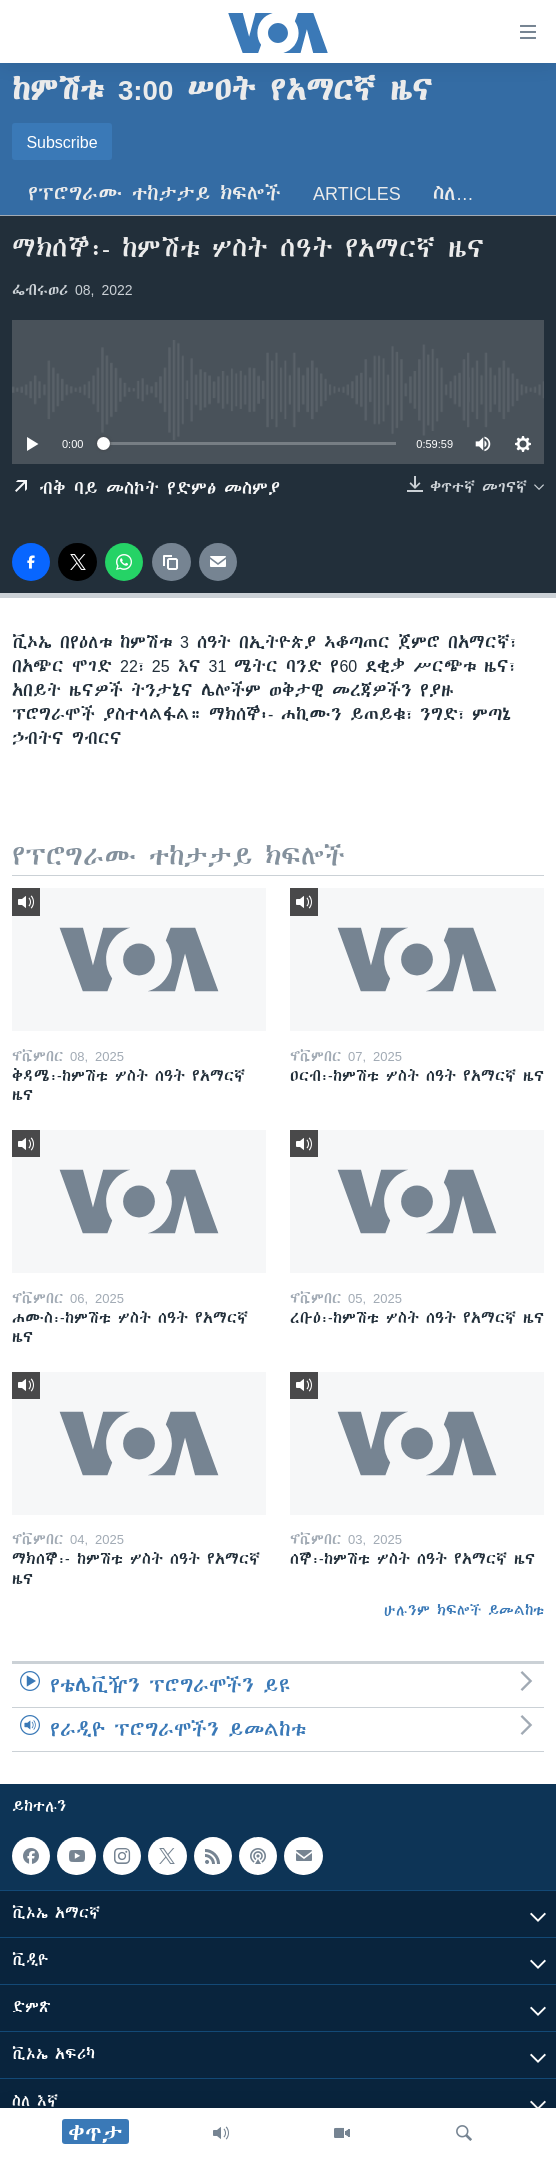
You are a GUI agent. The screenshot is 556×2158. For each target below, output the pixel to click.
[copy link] (171, 562)
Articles (357, 193)
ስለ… (453, 193)
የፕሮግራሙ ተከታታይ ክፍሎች (154, 193)
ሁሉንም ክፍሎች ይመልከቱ (464, 1610)
